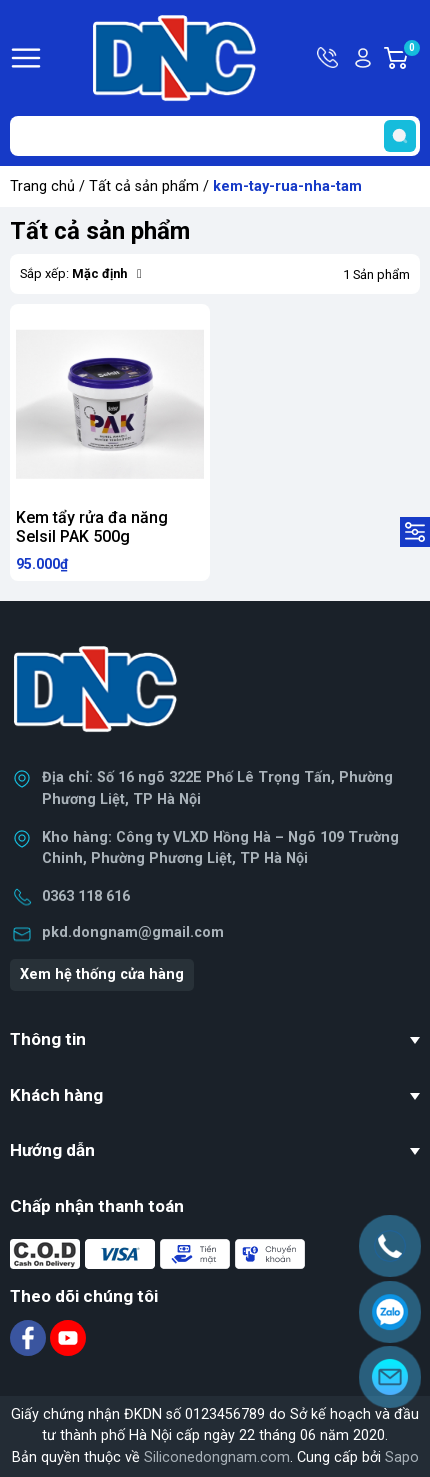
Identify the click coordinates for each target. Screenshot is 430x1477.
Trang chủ (42, 186)
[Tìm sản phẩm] (215, 136)
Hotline (329, 58)
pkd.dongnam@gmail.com (133, 932)
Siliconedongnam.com (217, 1457)
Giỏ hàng (411, 58)
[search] (400, 136)
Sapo (402, 1457)
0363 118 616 (86, 896)
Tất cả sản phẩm (144, 186)
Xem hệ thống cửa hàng (102, 974)
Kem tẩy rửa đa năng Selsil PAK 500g (92, 527)
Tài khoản (363, 58)
